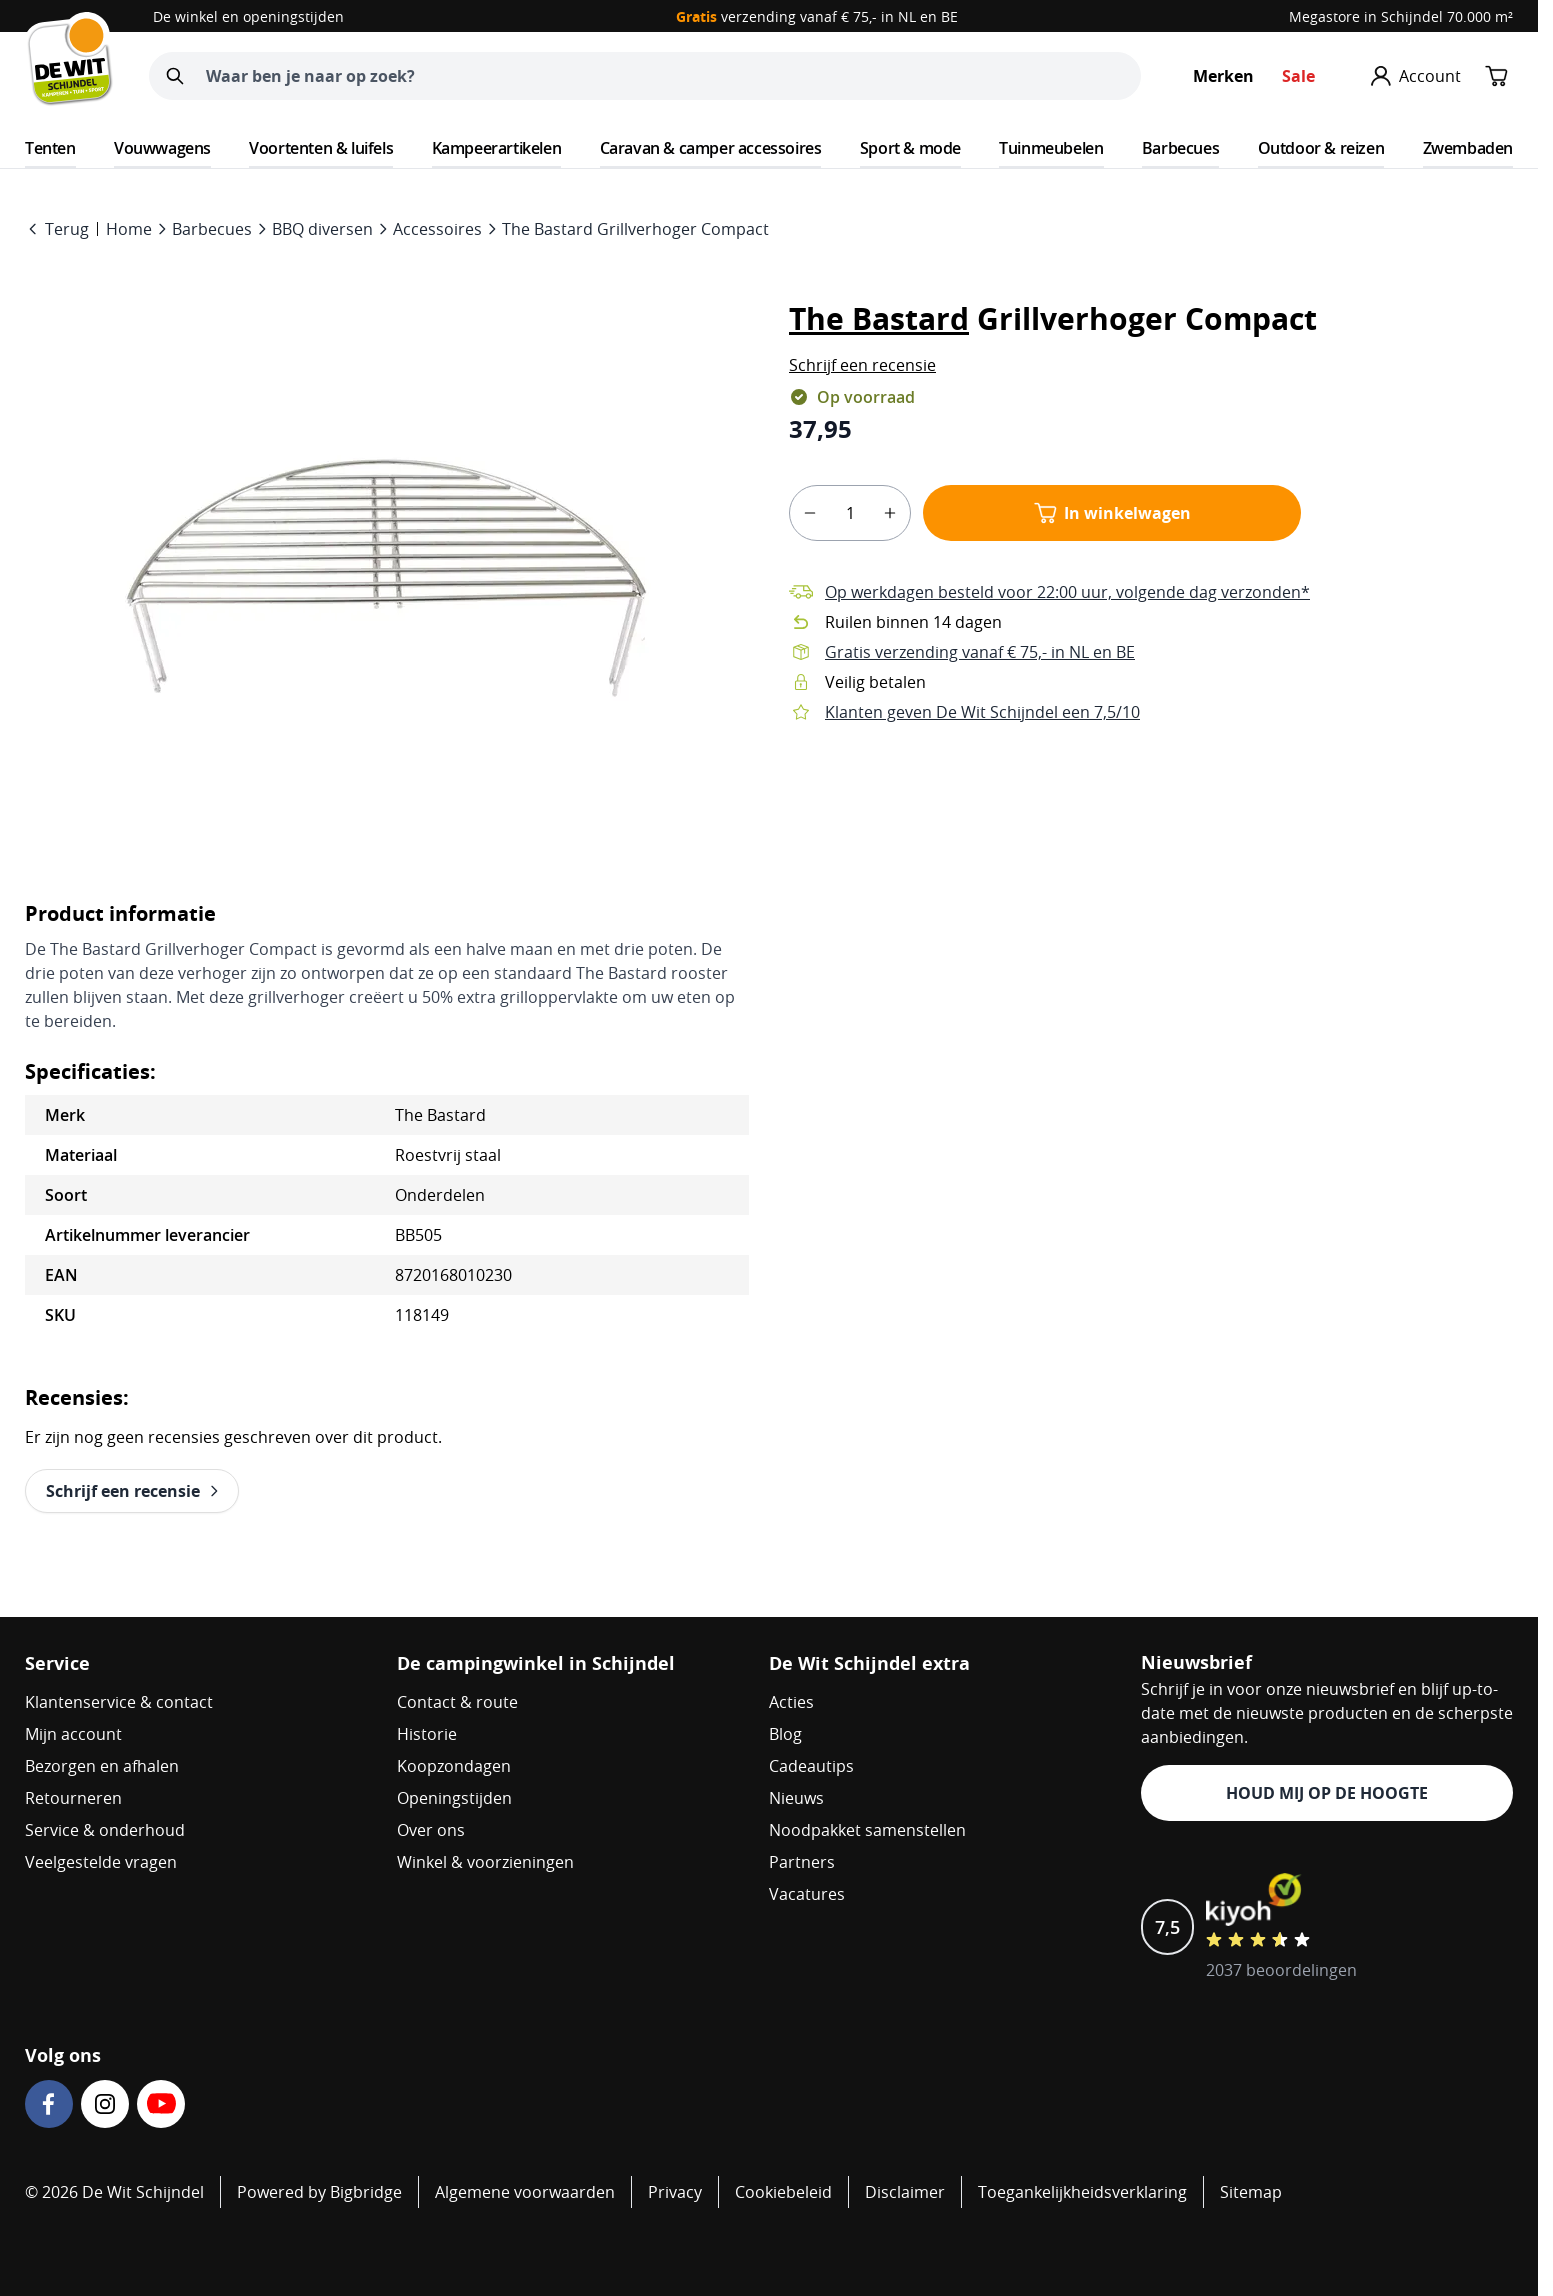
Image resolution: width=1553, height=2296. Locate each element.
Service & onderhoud (105, 1830)
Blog (785, 1734)
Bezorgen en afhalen (102, 1766)
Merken (1223, 76)
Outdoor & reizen (1321, 148)
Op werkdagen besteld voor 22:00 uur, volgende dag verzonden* (1067, 592)
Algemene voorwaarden (525, 2192)
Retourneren (73, 1798)
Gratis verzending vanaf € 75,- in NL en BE (980, 652)
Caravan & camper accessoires (711, 148)
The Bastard (879, 318)
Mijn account (73, 1734)
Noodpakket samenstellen (867, 1830)
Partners (802, 1862)
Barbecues (1180, 148)
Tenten (50, 148)
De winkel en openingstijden (248, 16)
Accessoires (437, 229)
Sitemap (1251, 2192)
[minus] (810, 513)
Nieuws (796, 1798)
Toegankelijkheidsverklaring (1082, 2192)
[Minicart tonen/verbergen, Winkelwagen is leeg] (1497, 76)
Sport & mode (910, 148)
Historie (427, 1734)
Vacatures (807, 1894)
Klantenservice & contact (119, 1702)
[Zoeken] (175, 76)
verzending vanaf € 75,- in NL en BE (817, 16)
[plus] (890, 513)
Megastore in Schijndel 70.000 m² (1401, 16)
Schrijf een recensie (862, 365)
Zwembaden (1468, 148)
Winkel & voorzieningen (485, 1862)
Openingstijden (454, 1798)
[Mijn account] (1416, 76)
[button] (862, 365)
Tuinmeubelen (1051, 148)
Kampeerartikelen (497, 148)
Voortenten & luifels (321, 148)
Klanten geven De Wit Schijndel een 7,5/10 (982, 712)
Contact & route (457, 1702)
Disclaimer (905, 2192)
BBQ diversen (322, 229)
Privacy (675, 2192)
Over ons (431, 1830)
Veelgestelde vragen (101, 1862)
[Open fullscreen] (387, 576)
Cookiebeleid (783, 2192)
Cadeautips (811, 1766)
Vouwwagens (162, 148)
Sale (1298, 76)
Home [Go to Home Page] (129, 229)
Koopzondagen (454, 1766)
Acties (791, 1702)
